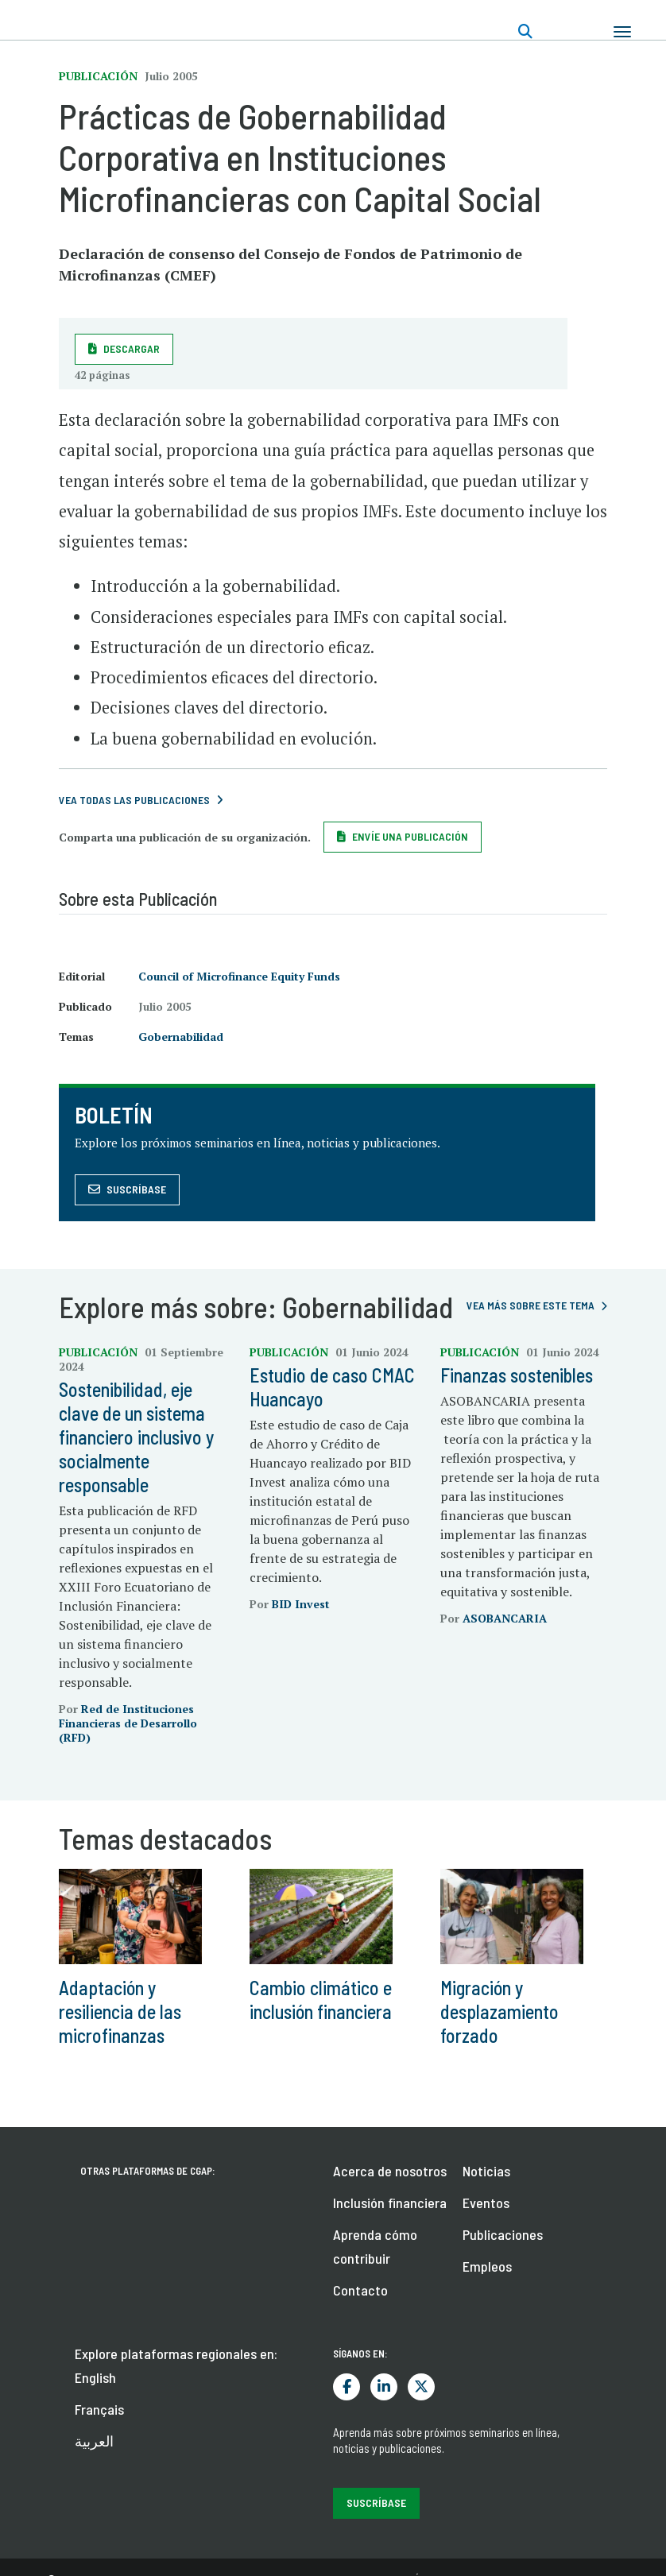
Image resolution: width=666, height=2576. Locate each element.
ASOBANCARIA (505, 1618)
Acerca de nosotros (390, 2171)
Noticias (486, 2171)
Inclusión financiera (390, 2202)
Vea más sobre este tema (530, 1305)
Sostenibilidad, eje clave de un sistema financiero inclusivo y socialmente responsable (136, 1437)
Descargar (131, 348)
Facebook (346, 2386)
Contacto (360, 2290)
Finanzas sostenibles (516, 1375)
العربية (94, 2441)
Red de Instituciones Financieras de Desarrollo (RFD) (128, 1723)
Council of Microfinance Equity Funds (239, 976)
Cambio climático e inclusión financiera (321, 1999)
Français (99, 2409)
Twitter (421, 2386)
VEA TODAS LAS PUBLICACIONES (134, 799)
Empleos (487, 2266)
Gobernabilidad (180, 1036)
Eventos (486, 2202)
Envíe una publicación (410, 836)
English (95, 2377)
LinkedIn (383, 2386)
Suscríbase (136, 1189)
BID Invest (301, 1603)
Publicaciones (503, 2234)
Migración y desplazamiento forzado (499, 2011)
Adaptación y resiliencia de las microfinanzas (120, 2011)
